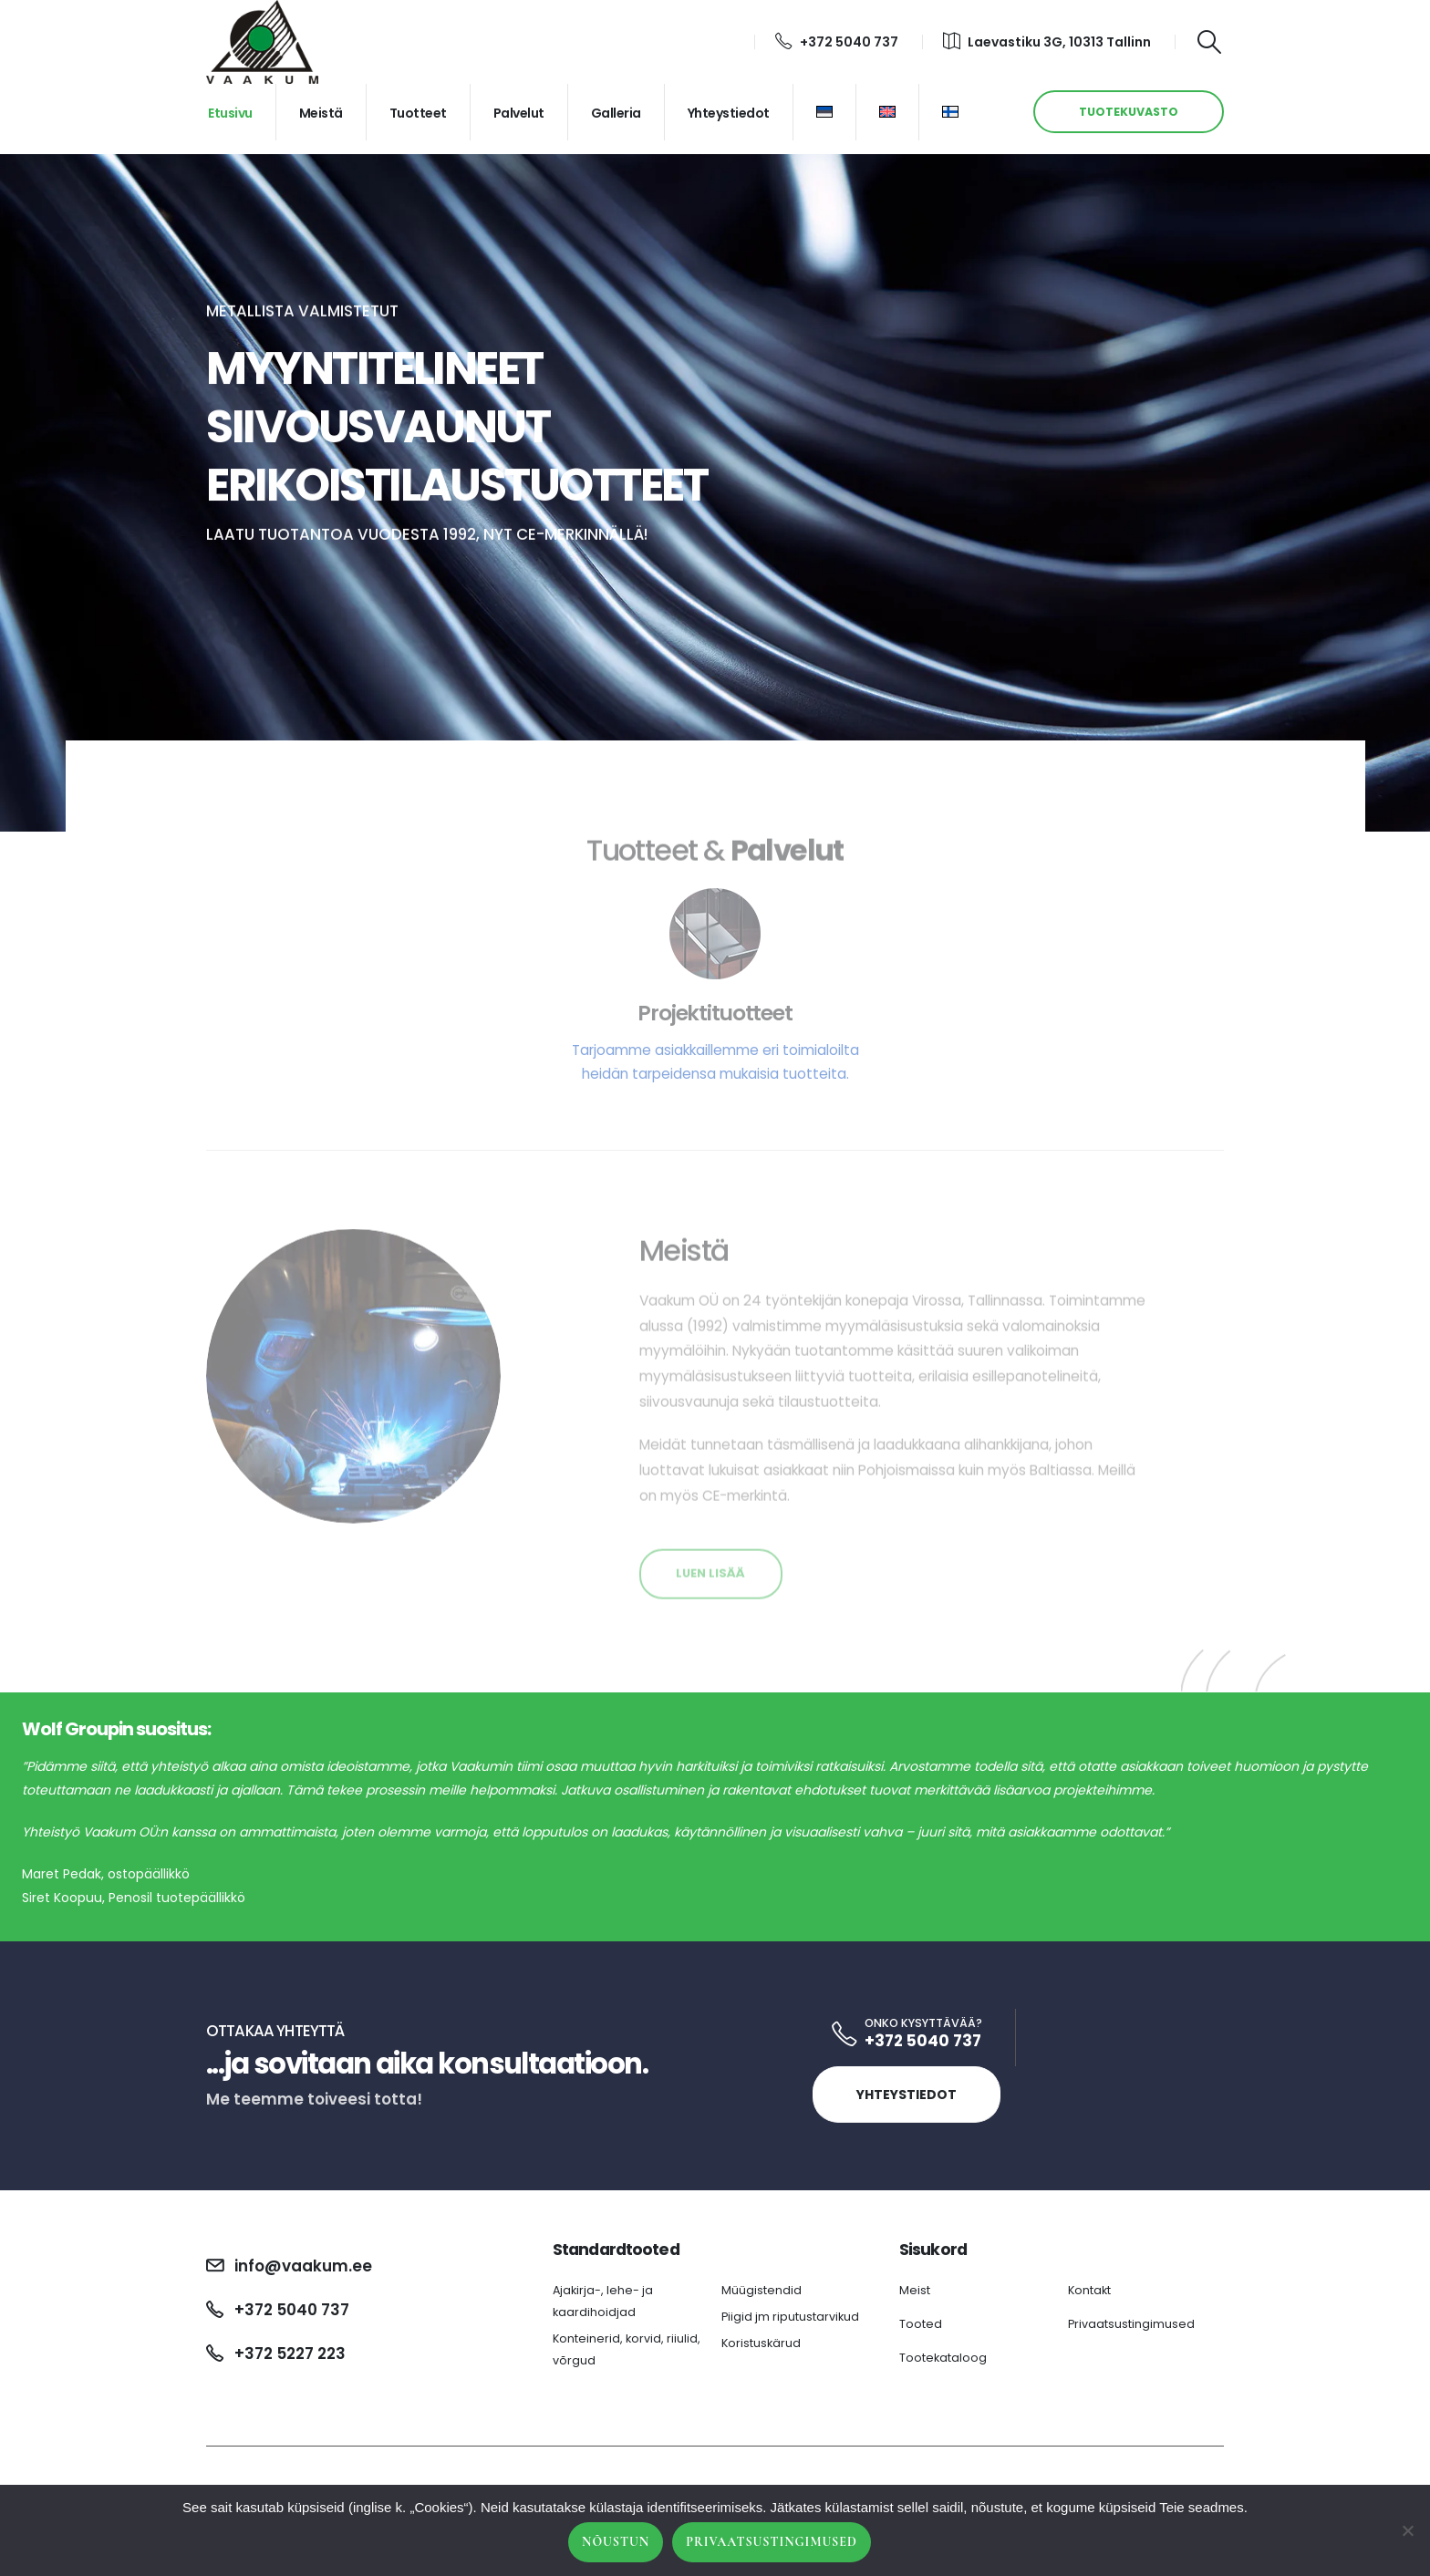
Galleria (616, 113)
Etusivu (230, 113)
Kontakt (1089, 2290)
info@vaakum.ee (303, 2266)
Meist (914, 2290)
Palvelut (518, 113)
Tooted (920, 2324)
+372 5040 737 (836, 42)
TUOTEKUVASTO (1128, 111)
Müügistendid (761, 2290)
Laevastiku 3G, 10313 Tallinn (1047, 42)
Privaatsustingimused (1131, 2324)
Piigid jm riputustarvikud (790, 2316)
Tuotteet (418, 113)
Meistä (321, 113)
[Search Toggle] (1210, 42)
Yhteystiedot (729, 113)
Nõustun (615, 2542)
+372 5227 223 (290, 2353)
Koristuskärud (761, 2343)
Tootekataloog (943, 2357)
